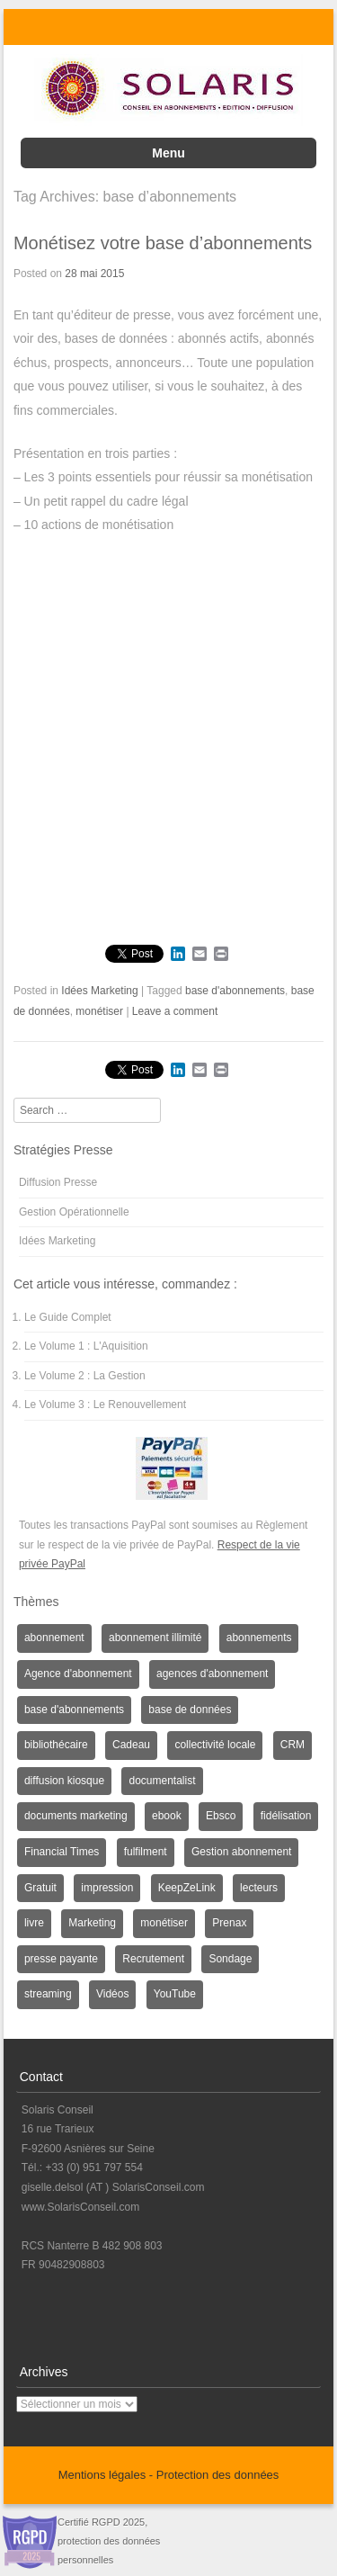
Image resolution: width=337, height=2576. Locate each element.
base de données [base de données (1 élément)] (189, 1709)
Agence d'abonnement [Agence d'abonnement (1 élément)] (78, 1673)
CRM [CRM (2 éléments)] (292, 1744)
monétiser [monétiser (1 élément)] (164, 1922)
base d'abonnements (235, 990)
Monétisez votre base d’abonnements (162, 243)
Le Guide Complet (67, 1317)
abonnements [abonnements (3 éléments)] (259, 1637)
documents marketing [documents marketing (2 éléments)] (76, 1815)
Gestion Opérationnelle (74, 1212)
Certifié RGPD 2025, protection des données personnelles (109, 2541)
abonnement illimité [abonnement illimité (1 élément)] (155, 1637)
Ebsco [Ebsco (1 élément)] (220, 1815)
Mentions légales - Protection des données (168, 2475)
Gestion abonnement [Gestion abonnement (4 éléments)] (241, 1851)
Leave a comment (174, 1011)
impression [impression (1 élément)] (107, 1887)
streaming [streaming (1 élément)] (48, 1994)
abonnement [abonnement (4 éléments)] (54, 1637)
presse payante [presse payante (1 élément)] (61, 1958)
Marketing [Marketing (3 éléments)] (92, 1922)
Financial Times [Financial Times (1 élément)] (61, 1851)
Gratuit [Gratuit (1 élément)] (40, 1887)
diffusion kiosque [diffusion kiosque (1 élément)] (64, 1780)
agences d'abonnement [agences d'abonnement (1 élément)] (212, 1673)
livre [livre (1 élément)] (34, 1922)
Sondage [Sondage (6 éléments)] (230, 1958)
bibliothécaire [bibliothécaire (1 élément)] (56, 1744)
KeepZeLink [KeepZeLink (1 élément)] (187, 1887)
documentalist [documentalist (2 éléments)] (162, 1780)
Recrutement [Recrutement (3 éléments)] (153, 1958)
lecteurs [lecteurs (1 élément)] (259, 1887)
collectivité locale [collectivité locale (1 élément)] (214, 1744)
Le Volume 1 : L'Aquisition (86, 1346)
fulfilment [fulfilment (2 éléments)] (145, 1851)
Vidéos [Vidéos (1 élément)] (112, 1994)
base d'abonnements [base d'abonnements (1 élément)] (74, 1709)
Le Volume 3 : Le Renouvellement (105, 1404)
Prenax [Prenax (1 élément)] (229, 1922)
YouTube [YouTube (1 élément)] (175, 1994)
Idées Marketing (99, 990)
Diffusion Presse (58, 1182)
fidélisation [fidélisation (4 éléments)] (286, 1815)
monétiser (99, 1011)
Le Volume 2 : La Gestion (85, 1375)
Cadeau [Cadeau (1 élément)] (131, 1744)
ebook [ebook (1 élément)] (167, 1815)
